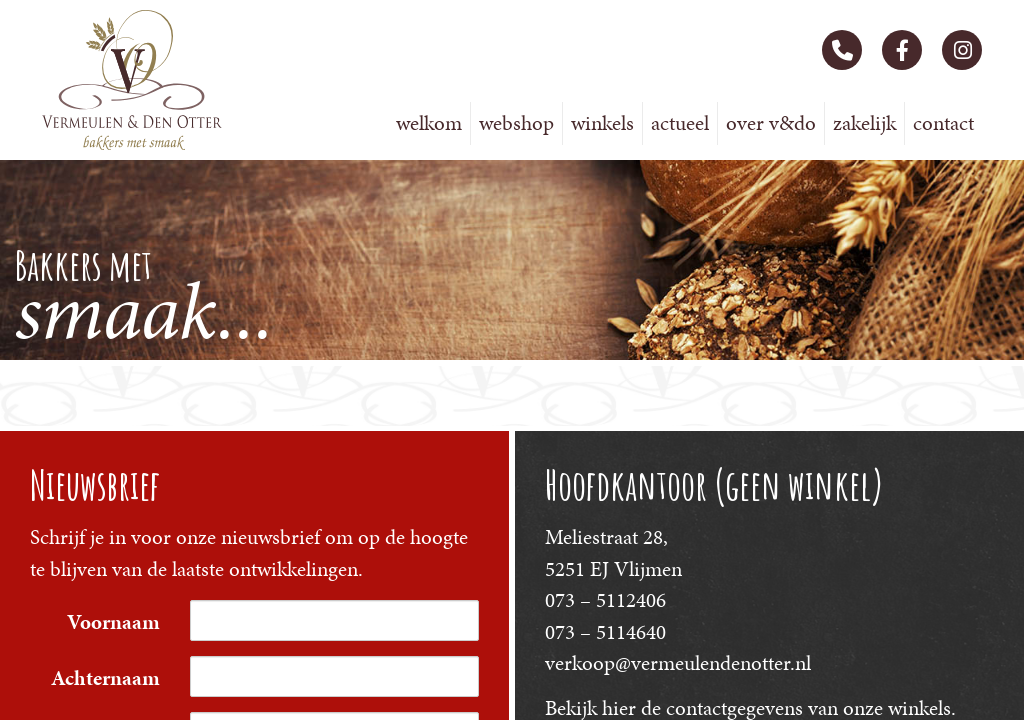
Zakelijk (864, 123)
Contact (943, 123)
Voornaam (113, 622)
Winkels (602, 123)
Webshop (516, 123)
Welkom (429, 123)
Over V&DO (771, 123)
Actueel (680, 123)
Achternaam (105, 678)
